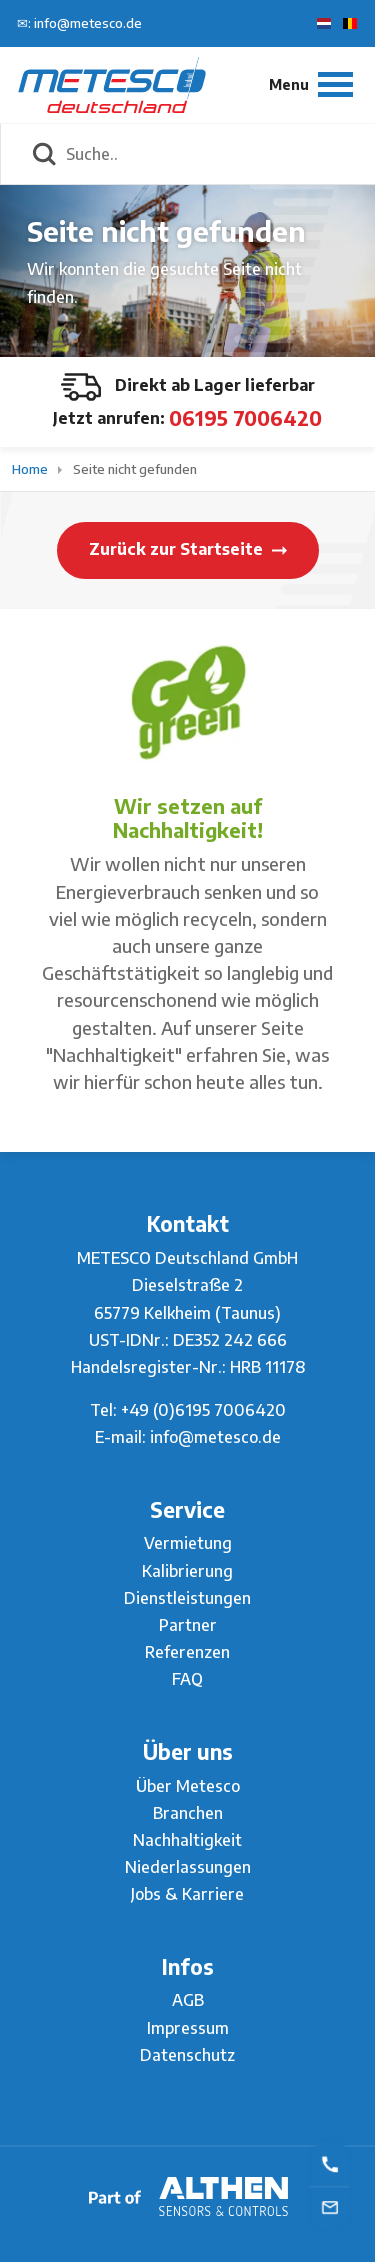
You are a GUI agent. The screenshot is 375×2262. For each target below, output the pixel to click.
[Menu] (311, 84)
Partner (188, 1625)
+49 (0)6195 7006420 (203, 1410)
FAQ (187, 1679)
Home (31, 469)
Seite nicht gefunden (135, 469)
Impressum (188, 2028)
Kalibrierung (187, 1571)
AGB (188, 2000)
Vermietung (188, 1543)
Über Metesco (188, 1786)
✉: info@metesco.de (79, 23)
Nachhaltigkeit (187, 1840)
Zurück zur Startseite (188, 549)
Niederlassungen (188, 1867)
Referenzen (187, 1652)
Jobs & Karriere (187, 1894)
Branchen (188, 1813)
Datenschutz (187, 2055)
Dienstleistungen (187, 1598)
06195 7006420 (245, 417)
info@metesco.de (215, 1437)
